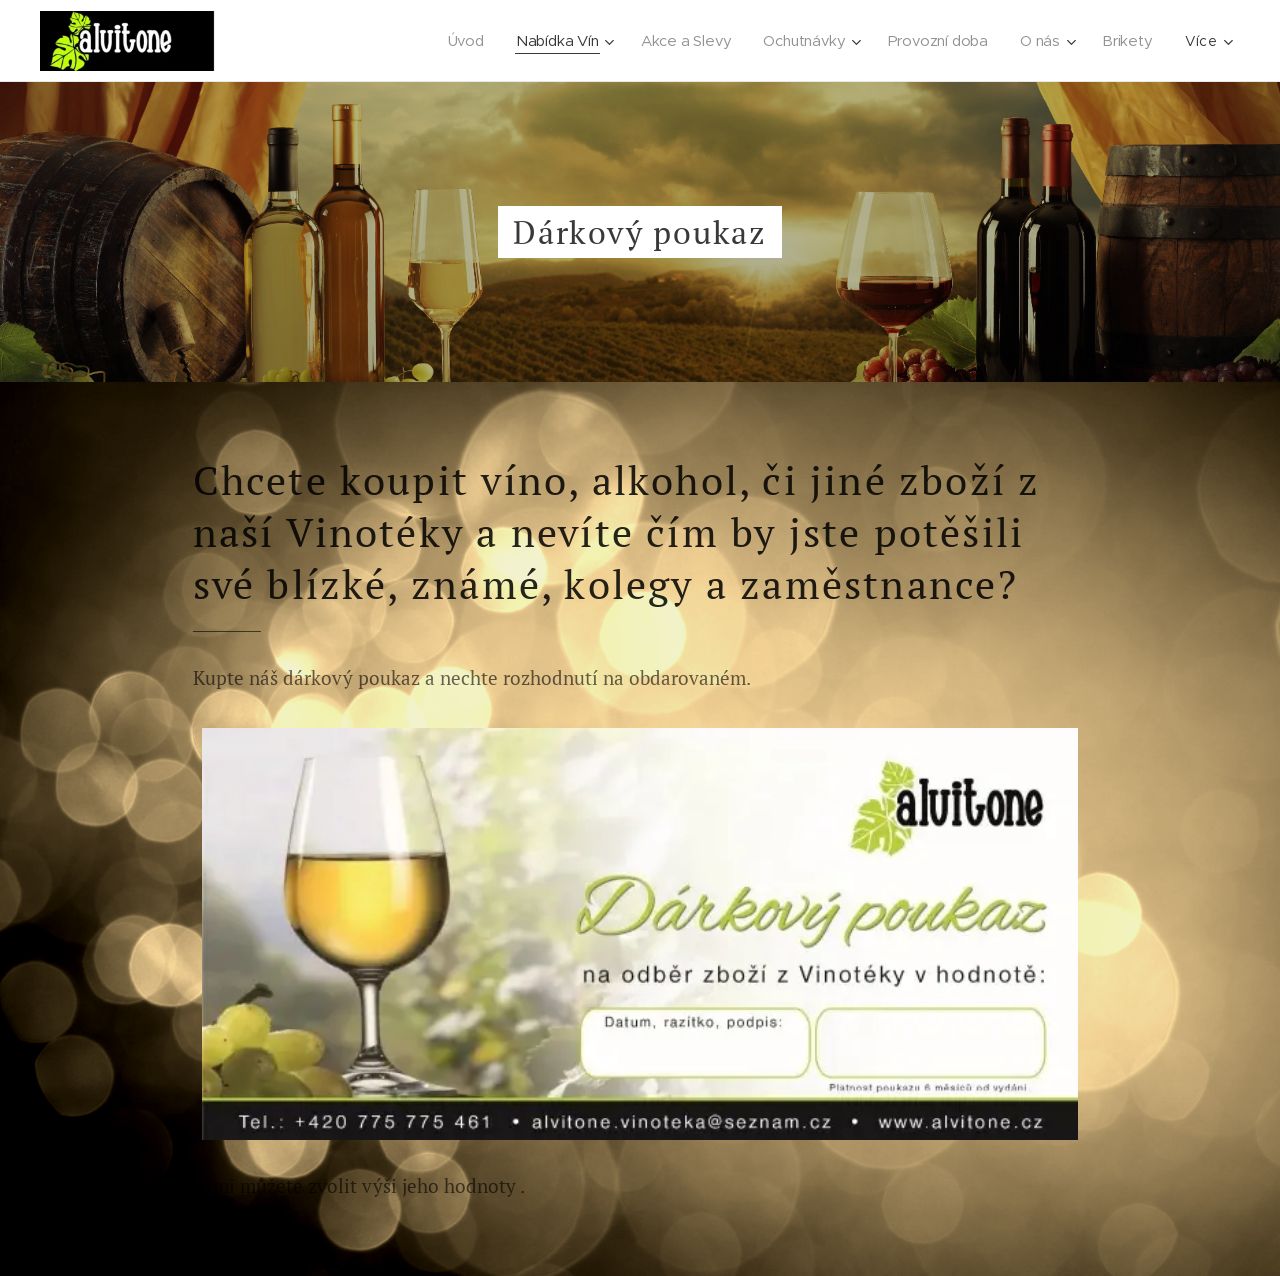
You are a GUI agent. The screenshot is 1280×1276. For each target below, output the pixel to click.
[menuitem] (467, 41)
